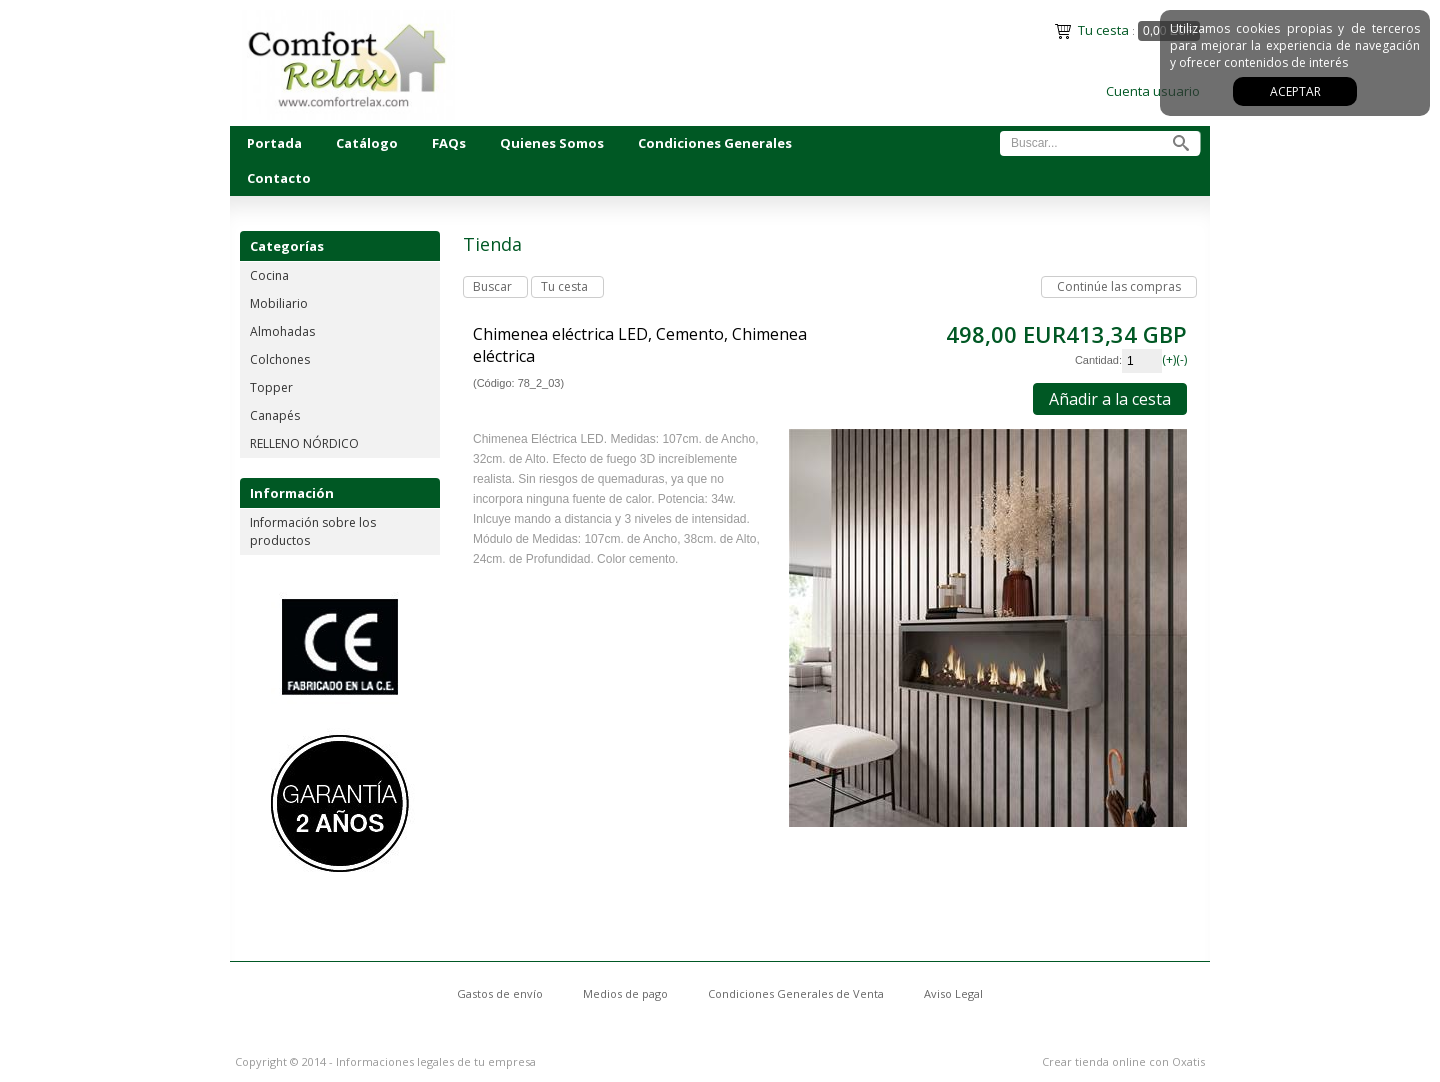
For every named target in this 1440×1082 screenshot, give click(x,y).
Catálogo (367, 143)
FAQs (449, 143)
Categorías (287, 246)
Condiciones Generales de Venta (796, 993)
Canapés (275, 415)
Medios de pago (625, 993)
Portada (274, 143)
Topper (271, 387)
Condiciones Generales (715, 143)
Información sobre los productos (313, 531)
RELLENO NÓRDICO (304, 443)
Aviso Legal (953, 993)
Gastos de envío (500, 993)
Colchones (280, 359)
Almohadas (282, 331)
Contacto (279, 178)
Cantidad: (1098, 360)
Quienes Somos (552, 143)
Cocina (269, 275)
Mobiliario (279, 303)
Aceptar (1295, 91)
